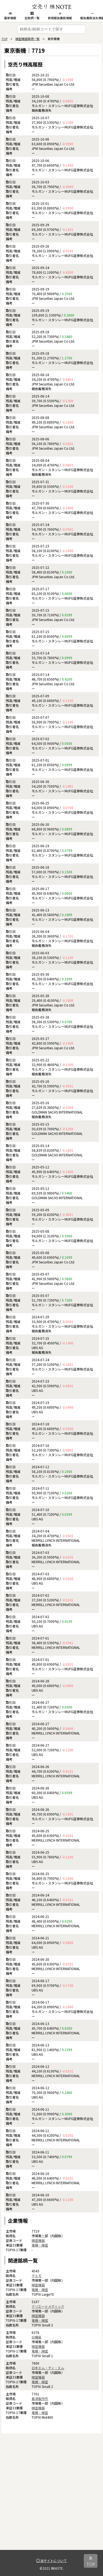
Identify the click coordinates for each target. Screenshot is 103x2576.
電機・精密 (40, 2245)
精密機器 (38, 2240)
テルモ (36, 2275)
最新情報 (10, 16)
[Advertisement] (51, 2498)
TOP (4, 39)
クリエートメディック (48, 2306)
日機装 (36, 2337)
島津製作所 (40, 2398)
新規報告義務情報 (60, 16)
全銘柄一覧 (32, 16)
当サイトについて (51, 2560)
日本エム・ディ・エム (48, 2367)
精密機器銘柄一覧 (27, 39)
